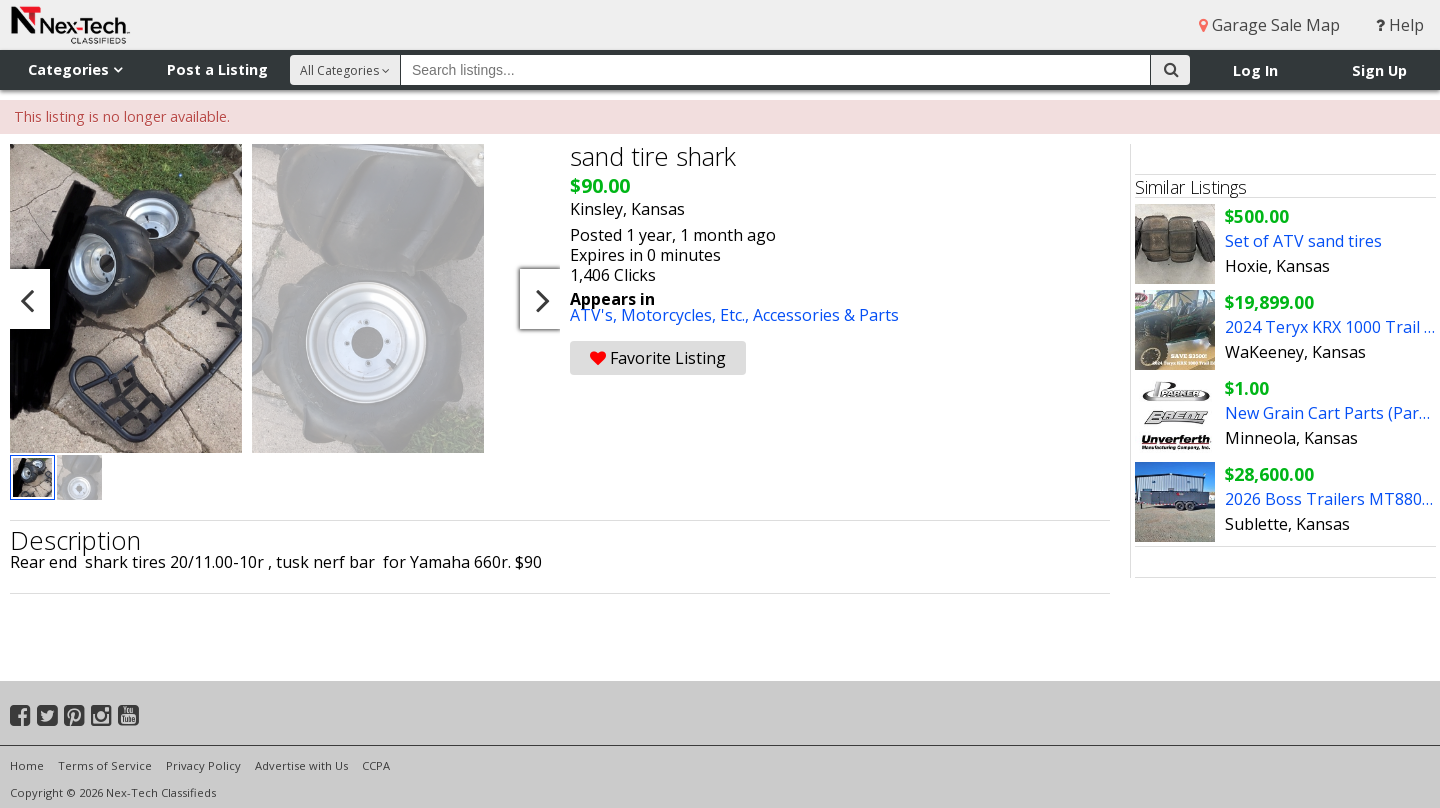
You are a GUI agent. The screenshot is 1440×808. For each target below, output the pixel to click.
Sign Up (1379, 70)
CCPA (376, 765)
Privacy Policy (203, 765)
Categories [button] (75, 69)
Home (27, 765)
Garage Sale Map (1269, 25)
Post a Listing (217, 69)
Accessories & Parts (826, 315)
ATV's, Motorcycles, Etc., (661, 315)
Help (1400, 25)
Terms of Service (105, 765)
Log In (1255, 70)
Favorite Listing (658, 358)
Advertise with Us (301, 765)
